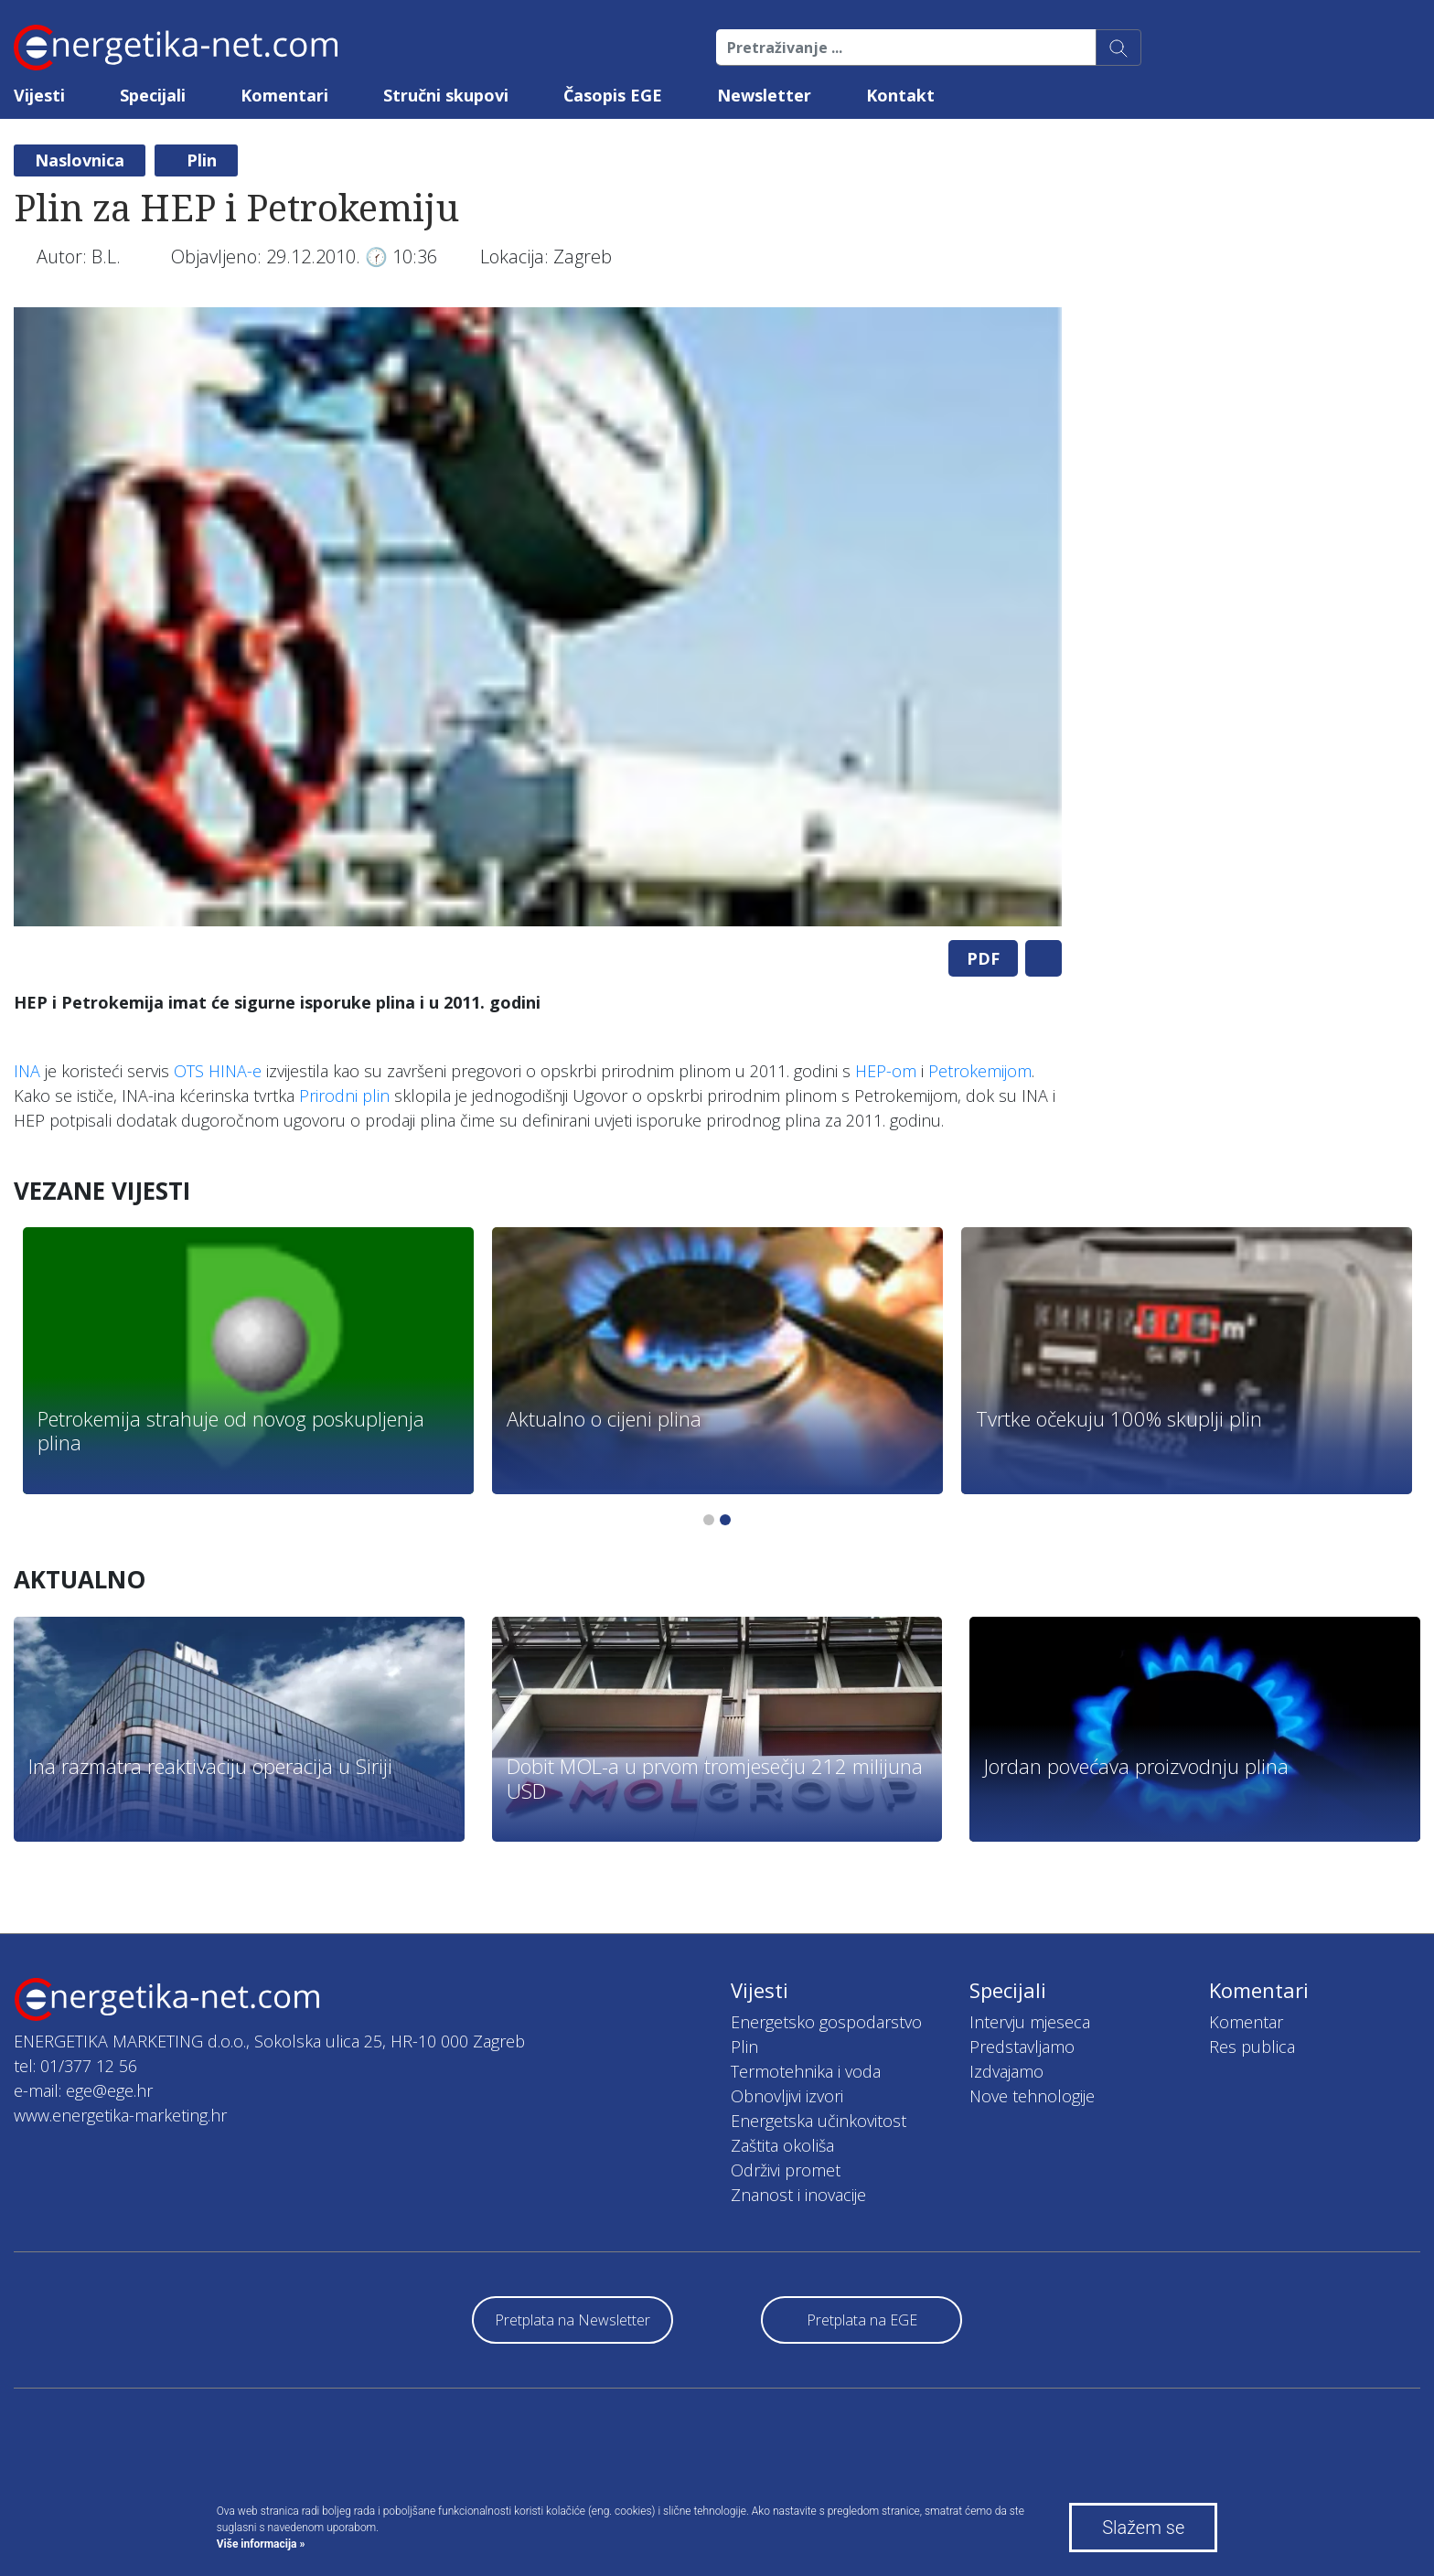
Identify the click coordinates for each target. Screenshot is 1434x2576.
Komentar (1246, 2022)
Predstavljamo (1022, 2047)
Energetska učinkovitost (818, 2121)
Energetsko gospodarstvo (826, 2022)
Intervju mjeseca (1029, 2022)
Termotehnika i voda (806, 2071)
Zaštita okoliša (782, 2145)
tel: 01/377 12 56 (75, 2066)
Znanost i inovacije (798, 2195)
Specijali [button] (153, 95)
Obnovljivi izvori (787, 2096)
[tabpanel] (538, 616)
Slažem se (1143, 2528)
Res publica (1252, 2047)
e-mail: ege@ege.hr (83, 2090)
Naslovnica (79, 160)
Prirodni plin (344, 1095)
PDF (983, 958)
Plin (202, 160)
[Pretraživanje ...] (906, 47)
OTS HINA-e (218, 1071)
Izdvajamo (1006, 2071)
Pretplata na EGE (862, 2320)
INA (27, 1071)
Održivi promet (785, 2170)
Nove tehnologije (1032, 2096)
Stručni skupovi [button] (445, 95)
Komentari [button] (284, 95)
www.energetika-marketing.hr (120, 2115)
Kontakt (900, 95)
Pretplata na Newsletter (572, 2320)
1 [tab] (708, 1519)
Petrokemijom (980, 1071)
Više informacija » (261, 2544)
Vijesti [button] (39, 95)
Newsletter (764, 95)
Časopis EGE (612, 95)
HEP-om (885, 1071)
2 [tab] (725, 1519)
